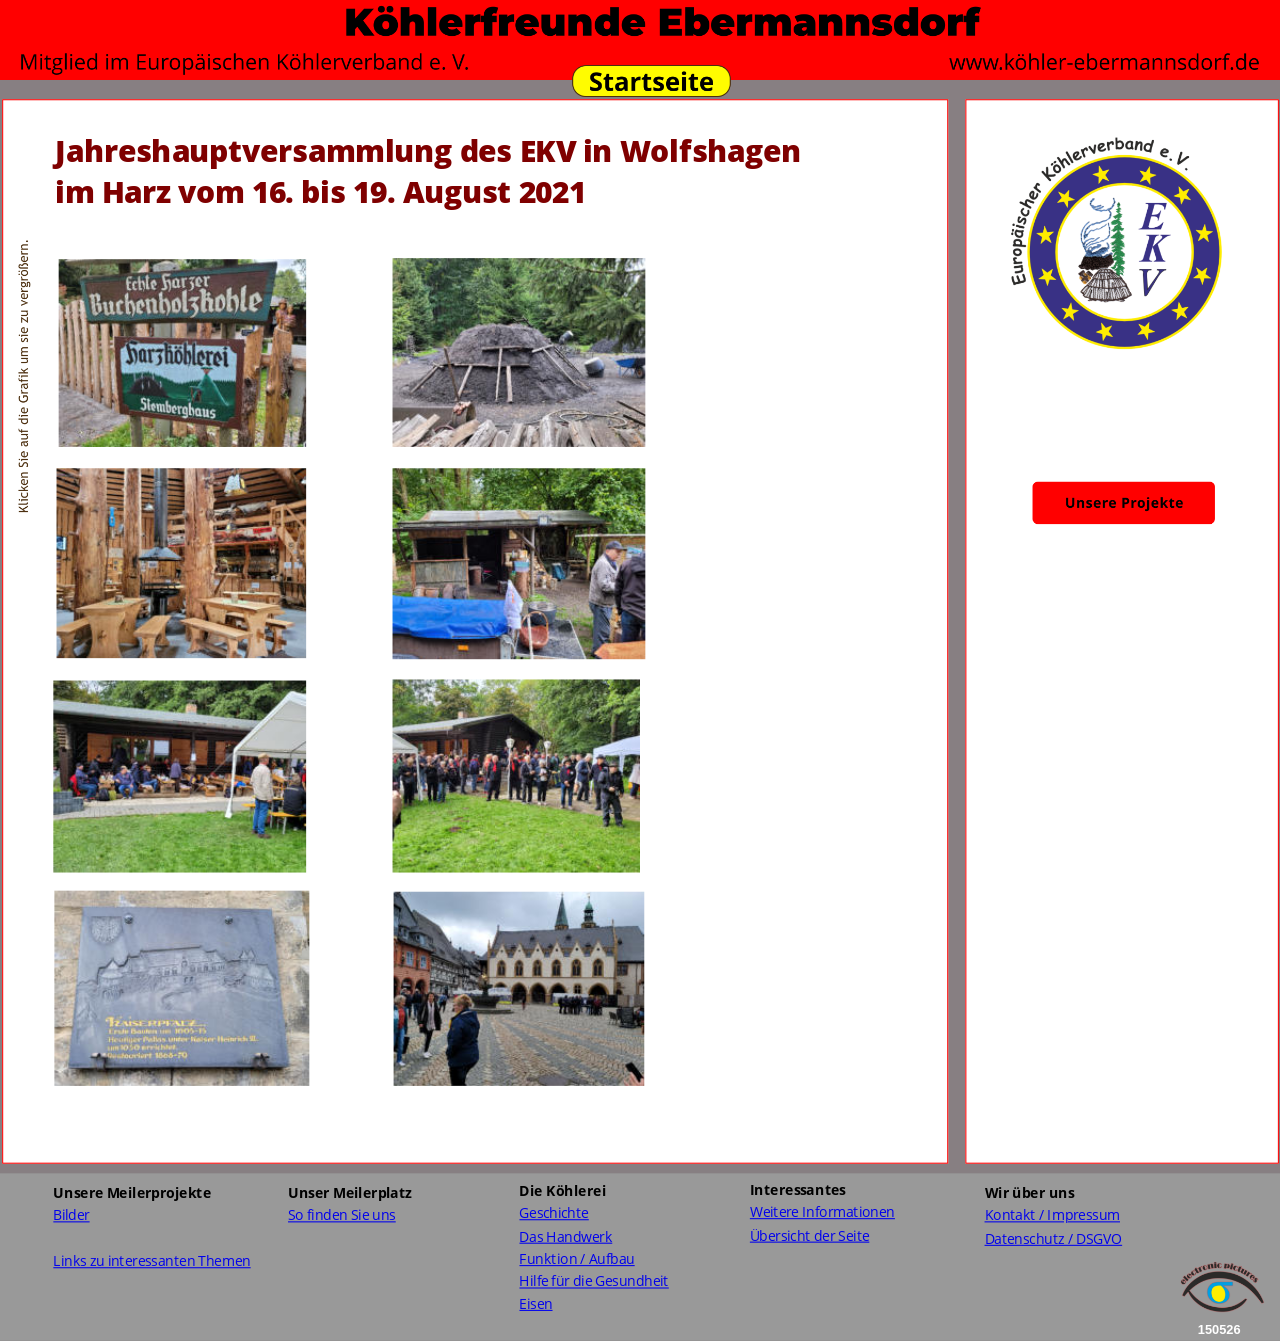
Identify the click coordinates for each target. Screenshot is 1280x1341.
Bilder (71, 1215)
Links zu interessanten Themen (151, 1260)
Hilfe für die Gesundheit (593, 1281)
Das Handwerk (565, 1235)
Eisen (535, 1303)
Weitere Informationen (822, 1212)
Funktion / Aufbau (576, 1258)
